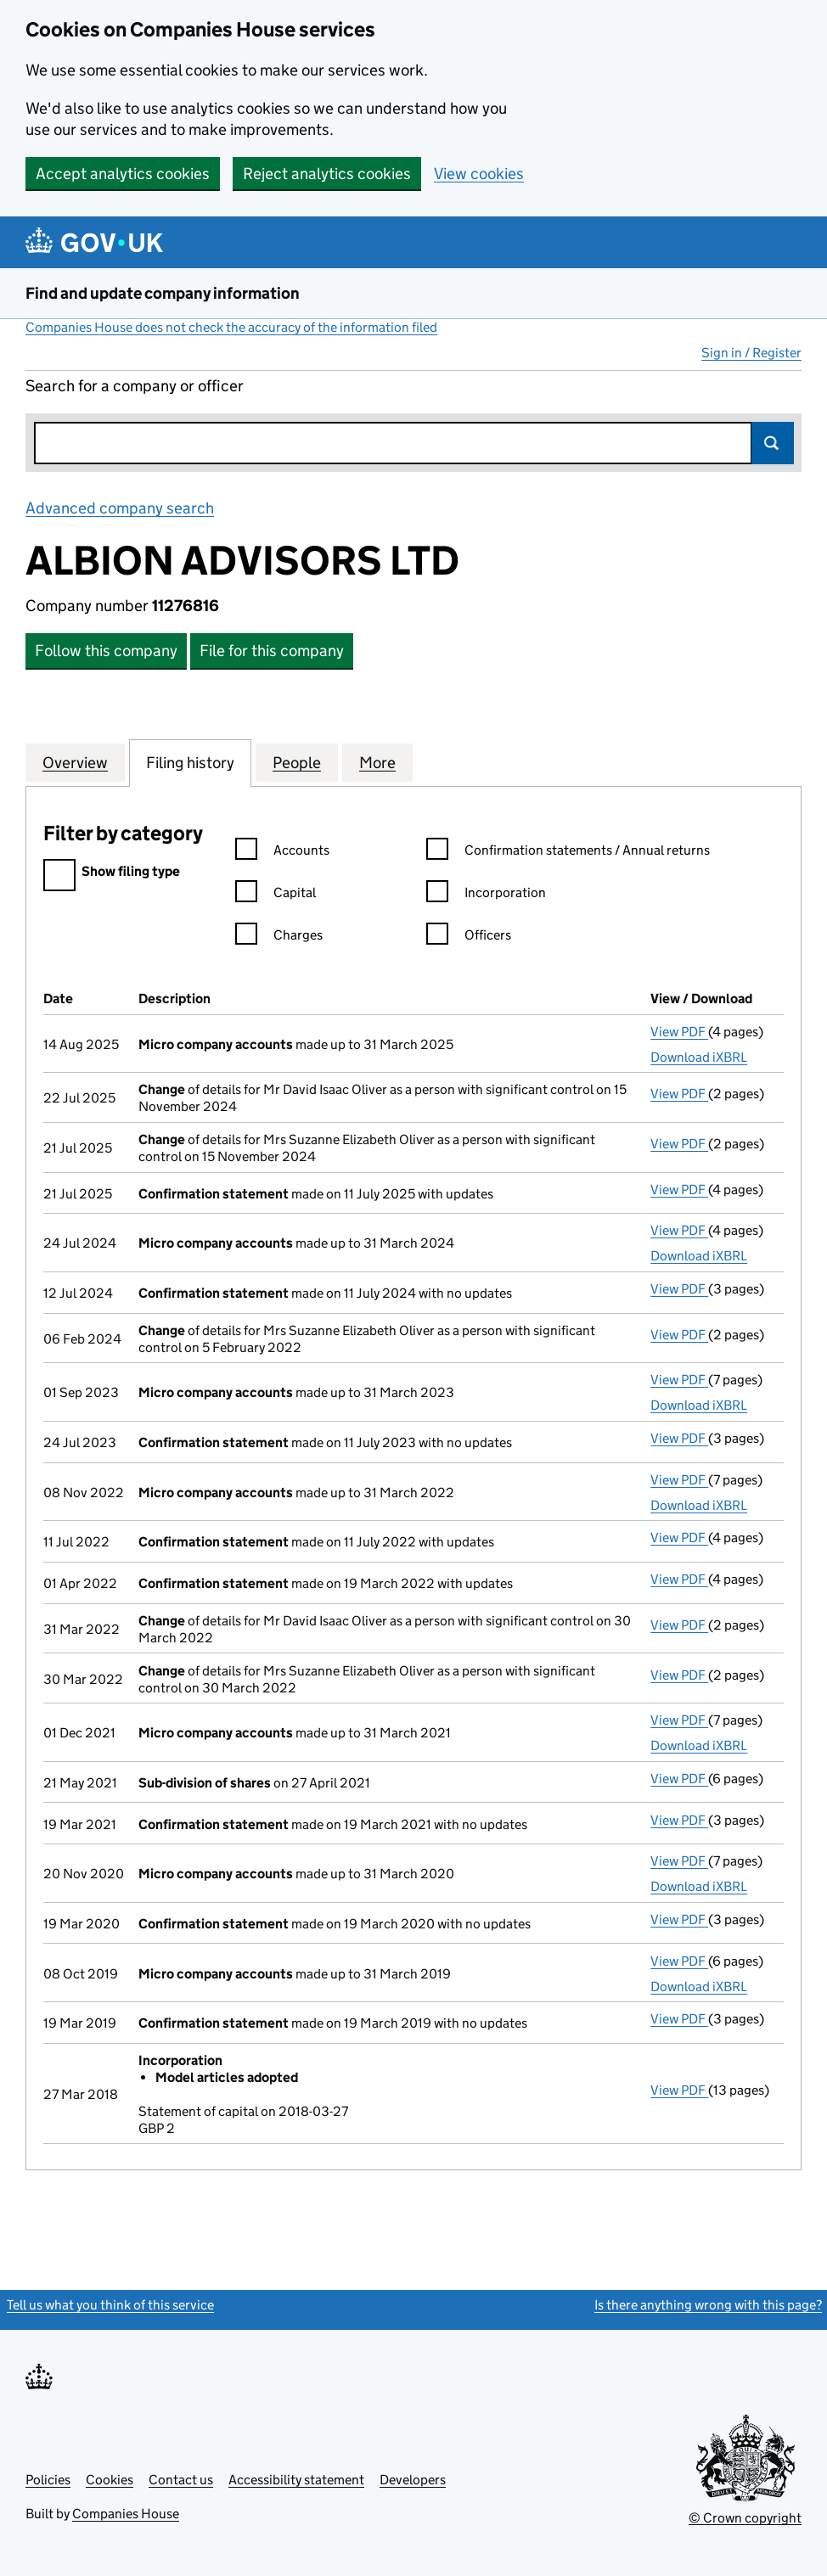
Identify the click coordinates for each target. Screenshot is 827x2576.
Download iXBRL (698, 1057)
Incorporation (486, 895)
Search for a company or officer (134, 386)
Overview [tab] (75, 762)
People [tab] (297, 762)
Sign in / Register (751, 353)
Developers (413, 2480)
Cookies (109, 2480)
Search (772, 443)
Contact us (181, 2480)
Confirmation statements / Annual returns (568, 852)
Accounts (282, 852)
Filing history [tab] (190, 762)
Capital (275, 895)
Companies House (125, 2514)
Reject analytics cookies (327, 173)
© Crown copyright (745, 2518)
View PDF (679, 1032)
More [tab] (377, 762)
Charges (279, 937)
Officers (468, 937)
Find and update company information (162, 293)
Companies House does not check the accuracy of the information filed (231, 327)
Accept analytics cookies (123, 173)
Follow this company (106, 650)
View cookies (479, 174)
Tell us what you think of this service (110, 2305)
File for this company (272, 650)
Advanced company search (119, 508)
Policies (47, 2480)
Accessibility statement (296, 2480)
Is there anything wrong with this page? (708, 2305)
